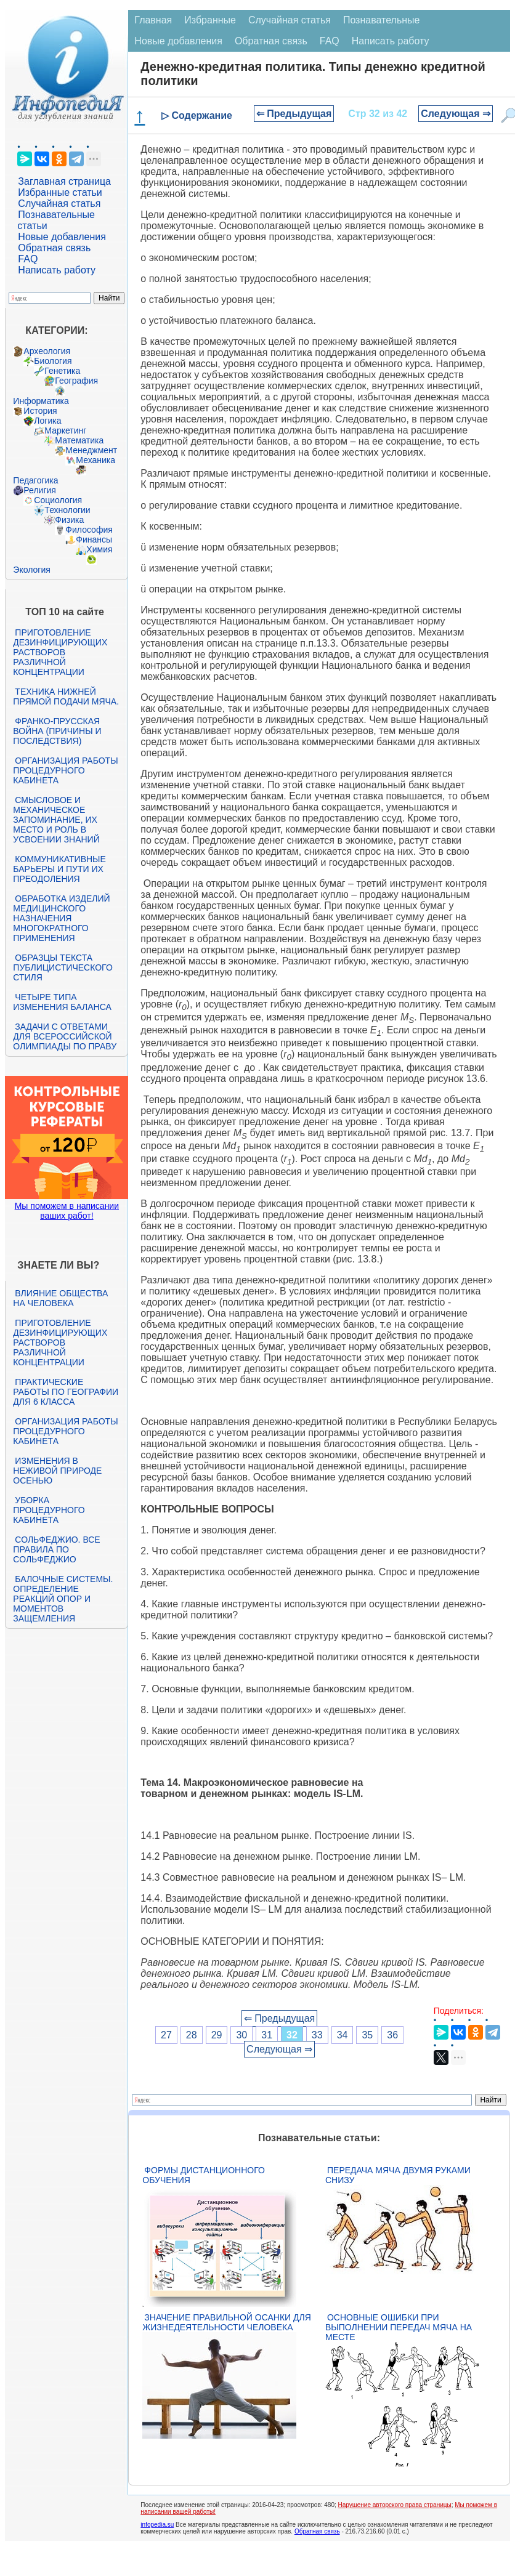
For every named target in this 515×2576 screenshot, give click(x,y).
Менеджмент (91, 450)
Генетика (62, 371)
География (76, 381)
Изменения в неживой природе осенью (57, 1470)
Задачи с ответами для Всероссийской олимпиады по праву (64, 1036)
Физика (69, 520)
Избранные (210, 20)
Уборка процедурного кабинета (48, 1510)
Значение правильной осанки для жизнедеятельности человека (226, 2322)
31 (266, 2035)
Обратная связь (54, 248)
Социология (58, 500)
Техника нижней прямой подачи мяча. (66, 696)
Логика (47, 421)
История (40, 411)
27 (166, 2035)
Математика (79, 440)
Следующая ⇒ (455, 113)
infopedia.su (157, 2524)
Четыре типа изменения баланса (62, 1002)
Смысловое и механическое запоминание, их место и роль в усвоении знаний (56, 819)
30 (241, 2035)
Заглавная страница (64, 181)
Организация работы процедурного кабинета (65, 770)
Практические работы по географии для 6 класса (65, 1392)
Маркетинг (65, 430)
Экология (31, 570)
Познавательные (381, 20)
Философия (88, 530)
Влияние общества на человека (60, 1298)
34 (342, 2035)
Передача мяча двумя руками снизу (398, 2175)
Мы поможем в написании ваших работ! (67, 1211)
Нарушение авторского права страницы (395, 2504)
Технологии (67, 510)
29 (216, 2035)
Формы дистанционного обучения (203, 2175)
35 (367, 2035)
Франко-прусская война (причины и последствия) (57, 731)
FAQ (28, 259)
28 (191, 2035)
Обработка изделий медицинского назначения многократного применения (61, 918)
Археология (46, 351)
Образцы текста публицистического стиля (62, 967)
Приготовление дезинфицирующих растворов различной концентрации (60, 652)
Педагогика (35, 480)
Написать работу (56, 270)
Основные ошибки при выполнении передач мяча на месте (398, 2327)
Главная (153, 20)
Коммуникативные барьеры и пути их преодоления (59, 869)
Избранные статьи (60, 192)
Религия (39, 490)
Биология (52, 361)
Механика (95, 460)
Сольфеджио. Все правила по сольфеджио (56, 1549)
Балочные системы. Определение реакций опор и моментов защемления (63, 1598)
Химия (99, 549)
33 (317, 2035)
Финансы (94, 539)
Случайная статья (59, 203)
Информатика (40, 401)
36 (392, 2035)
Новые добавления (62, 237)
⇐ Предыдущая (294, 113)
